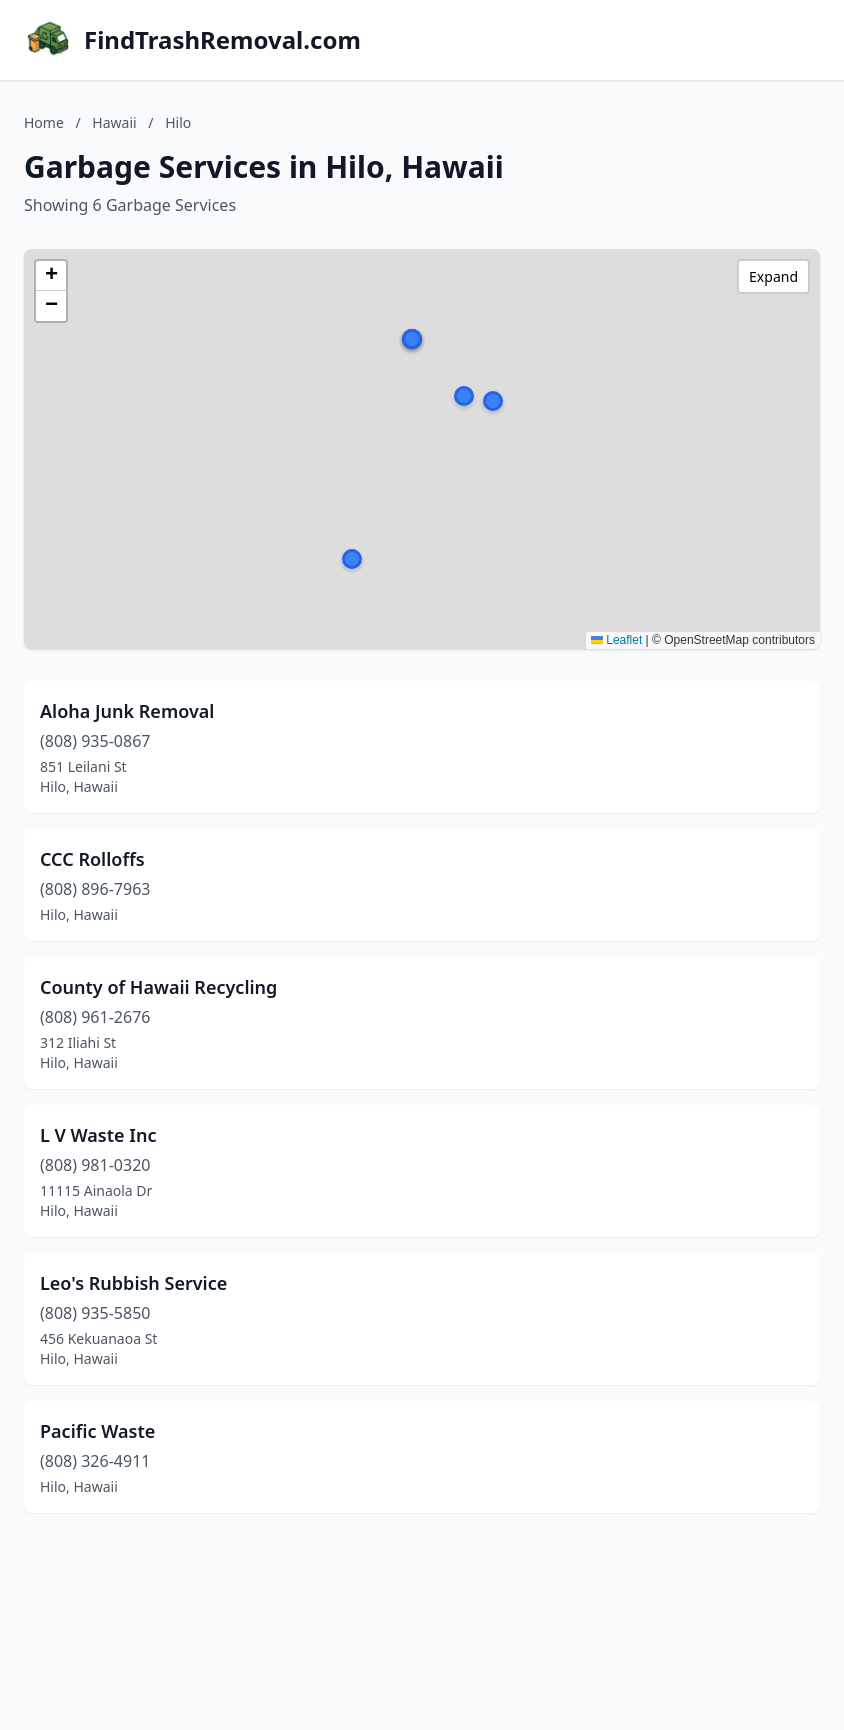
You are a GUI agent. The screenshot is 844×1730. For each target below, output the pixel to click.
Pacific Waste (97, 1431)
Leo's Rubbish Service (133, 1283)
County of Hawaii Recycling (158, 987)
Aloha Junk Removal (127, 711)
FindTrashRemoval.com (222, 40)
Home (44, 122)
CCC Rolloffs (92, 859)
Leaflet (616, 640)
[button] (493, 401)
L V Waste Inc (98, 1135)
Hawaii (114, 122)
